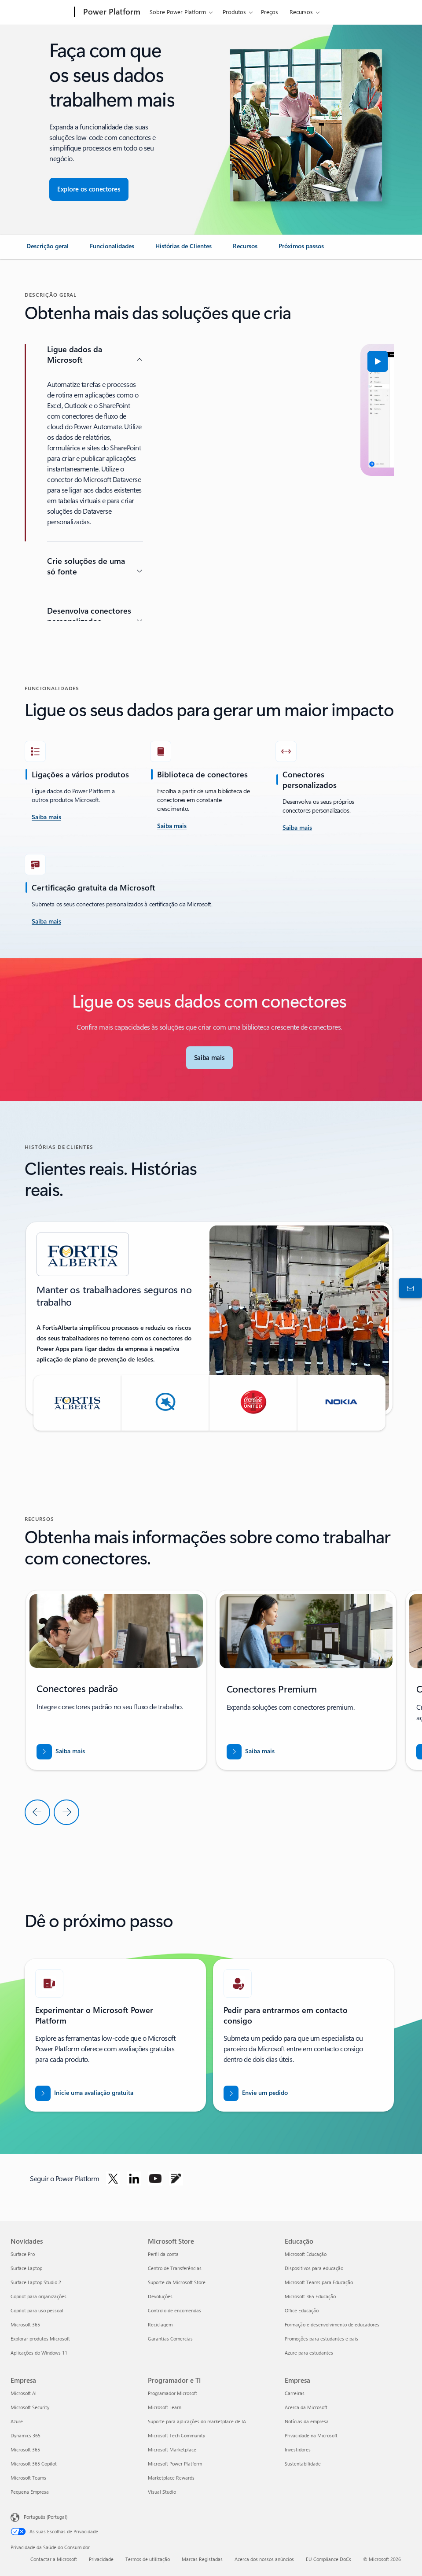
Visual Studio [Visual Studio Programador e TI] (162, 2491)
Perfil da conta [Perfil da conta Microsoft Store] (163, 2254)
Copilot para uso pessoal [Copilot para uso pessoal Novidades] (37, 2310)
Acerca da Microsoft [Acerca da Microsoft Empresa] (306, 2407)
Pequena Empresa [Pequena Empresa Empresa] (30, 2491)
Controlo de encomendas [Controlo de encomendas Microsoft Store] (174, 2310)
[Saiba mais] (172, 826)
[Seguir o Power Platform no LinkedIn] (134, 2178)
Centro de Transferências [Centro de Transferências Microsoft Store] (175, 2268)
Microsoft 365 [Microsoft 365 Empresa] (25, 2449)
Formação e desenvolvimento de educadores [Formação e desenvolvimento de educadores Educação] (332, 2324)
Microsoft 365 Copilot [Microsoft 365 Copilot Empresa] (34, 2463)
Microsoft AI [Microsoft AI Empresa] (24, 2393)
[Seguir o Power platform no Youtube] (155, 2178)
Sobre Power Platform (178, 11)
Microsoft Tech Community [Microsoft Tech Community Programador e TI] (176, 2435)
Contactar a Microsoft (53, 2559)
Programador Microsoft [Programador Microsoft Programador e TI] (172, 2393)
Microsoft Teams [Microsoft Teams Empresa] (28, 2477)
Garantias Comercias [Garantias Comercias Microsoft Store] (170, 2338)
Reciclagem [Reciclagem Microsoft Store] (160, 2324)
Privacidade (101, 2559)
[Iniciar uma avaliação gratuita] (84, 2093)
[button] (190, 361)
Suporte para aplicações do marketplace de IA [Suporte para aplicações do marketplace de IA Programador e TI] (197, 2421)
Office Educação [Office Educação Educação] (302, 2310)
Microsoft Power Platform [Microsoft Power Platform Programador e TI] (175, 2463)
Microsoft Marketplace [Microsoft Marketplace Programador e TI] (172, 2449)
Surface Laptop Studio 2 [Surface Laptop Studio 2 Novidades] (36, 2282)
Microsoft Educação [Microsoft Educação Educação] (306, 2254)
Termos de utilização (147, 2559)
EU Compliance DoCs (328, 2559)
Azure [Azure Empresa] (17, 2421)
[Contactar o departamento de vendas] (409, 1288)
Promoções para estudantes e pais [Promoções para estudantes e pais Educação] (321, 2338)
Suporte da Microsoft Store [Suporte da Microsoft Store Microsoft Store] (176, 2282)
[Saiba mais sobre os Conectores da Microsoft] (209, 1057)
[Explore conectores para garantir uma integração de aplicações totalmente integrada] (88, 189)
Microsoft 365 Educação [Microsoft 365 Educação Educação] (310, 2296)
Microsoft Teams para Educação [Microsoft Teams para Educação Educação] (319, 2282)
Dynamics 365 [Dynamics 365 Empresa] (25, 2435)
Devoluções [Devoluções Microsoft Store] (160, 2296)
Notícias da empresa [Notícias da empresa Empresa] (307, 2421)
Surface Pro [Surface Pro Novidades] (23, 2254)
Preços (269, 11)
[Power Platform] (111, 12)
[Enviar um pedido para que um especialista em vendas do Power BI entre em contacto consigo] (256, 2093)
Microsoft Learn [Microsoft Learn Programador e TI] (164, 2407)
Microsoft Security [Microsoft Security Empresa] (30, 2407)
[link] (47, 250)
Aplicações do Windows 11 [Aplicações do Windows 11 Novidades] (39, 2352)
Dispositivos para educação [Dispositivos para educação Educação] (314, 2268)
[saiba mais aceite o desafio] (46, 817)
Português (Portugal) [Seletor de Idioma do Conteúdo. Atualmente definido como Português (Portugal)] (45, 2516)
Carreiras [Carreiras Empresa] (295, 2393)
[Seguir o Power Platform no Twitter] (113, 2178)
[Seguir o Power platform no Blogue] (176, 2178)
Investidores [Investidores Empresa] (298, 2449)
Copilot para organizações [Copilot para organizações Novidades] (38, 2296)
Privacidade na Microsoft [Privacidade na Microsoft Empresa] (311, 2435)
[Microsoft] (41, 12)
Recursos (301, 11)
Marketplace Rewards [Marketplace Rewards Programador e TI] (171, 2477)
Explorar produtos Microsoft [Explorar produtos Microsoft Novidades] (40, 2338)
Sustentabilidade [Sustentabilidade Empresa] (303, 2463)
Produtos (234, 11)
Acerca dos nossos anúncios (264, 2559)
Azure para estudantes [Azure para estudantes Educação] (309, 2352)
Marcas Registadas (202, 2559)
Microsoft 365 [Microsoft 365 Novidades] (25, 2324)
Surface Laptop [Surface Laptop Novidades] (26, 2268)
